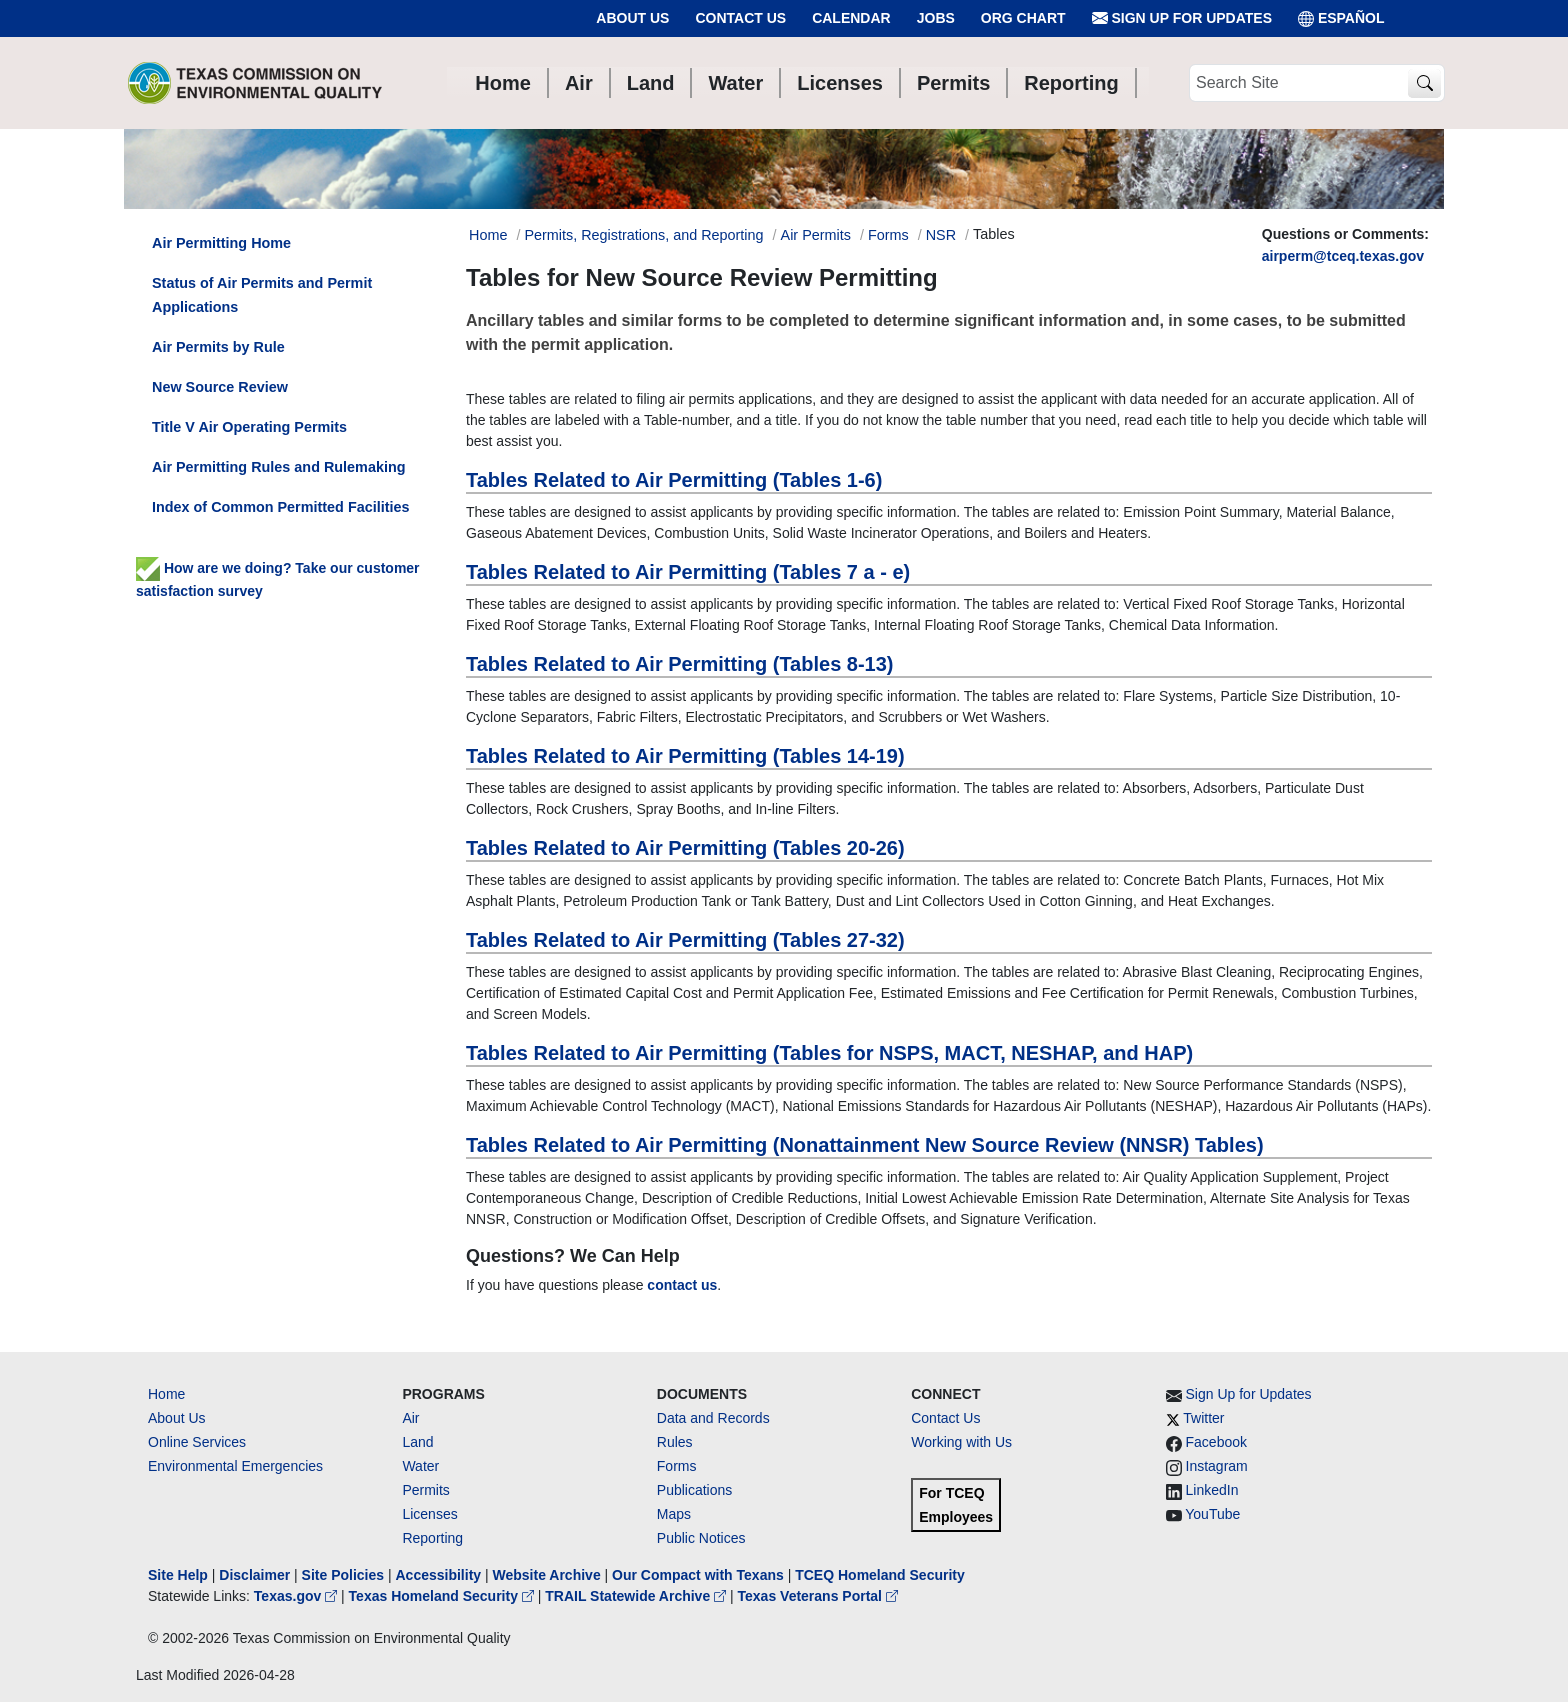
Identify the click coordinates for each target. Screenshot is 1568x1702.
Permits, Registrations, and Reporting (643, 235)
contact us (682, 1285)
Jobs (936, 18)
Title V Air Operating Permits (249, 427)
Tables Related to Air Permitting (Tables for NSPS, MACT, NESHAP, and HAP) (829, 1053)
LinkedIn (1212, 1490)
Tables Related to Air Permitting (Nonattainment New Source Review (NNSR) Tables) (865, 1145)
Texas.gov (297, 1596)
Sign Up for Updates (1182, 18)
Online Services (197, 1442)
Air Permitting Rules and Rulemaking (278, 467)
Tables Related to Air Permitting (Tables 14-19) (685, 756)
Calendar (851, 18)
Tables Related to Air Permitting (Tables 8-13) (680, 664)
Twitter (1203, 1418)
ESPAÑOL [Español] (1341, 18)
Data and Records (713, 1418)
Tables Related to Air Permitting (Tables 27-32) (685, 940)
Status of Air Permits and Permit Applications (262, 295)
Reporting (432, 1538)
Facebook (1216, 1442)
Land (417, 1442)
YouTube (1212, 1514)
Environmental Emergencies (235, 1466)
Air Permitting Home (221, 243)
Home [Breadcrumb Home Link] (488, 235)
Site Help (178, 1575)
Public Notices (701, 1538)
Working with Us (961, 1442)
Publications (695, 1490)
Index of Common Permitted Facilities (280, 507)
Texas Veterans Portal (818, 1596)
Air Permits (816, 235)
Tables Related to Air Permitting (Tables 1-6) (674, 480)
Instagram (1217, 1466)
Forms (888, 235)
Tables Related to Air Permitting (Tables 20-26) (685, 848)
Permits (425, 1490)
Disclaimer (254, 1575)
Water (420, 1466)
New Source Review (220, 387)
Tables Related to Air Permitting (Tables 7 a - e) (688, 572)
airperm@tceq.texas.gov (1343, 256)
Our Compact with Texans (698, 1575)
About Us (632, 18)
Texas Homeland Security (443, 1596)
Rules (675, 1442)
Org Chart (1023, 18)
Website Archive (547, 1575)
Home (166, 1394)
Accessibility (440, 1575)
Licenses (429, 1514)
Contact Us (740, 18)
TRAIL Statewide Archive (637, 1596)
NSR (941, 235)
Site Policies (343, 1575)
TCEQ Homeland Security (880, 1575)
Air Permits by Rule (218, 347)
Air (410, 1418)
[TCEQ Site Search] (1424, 83)
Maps (674, 1514)
